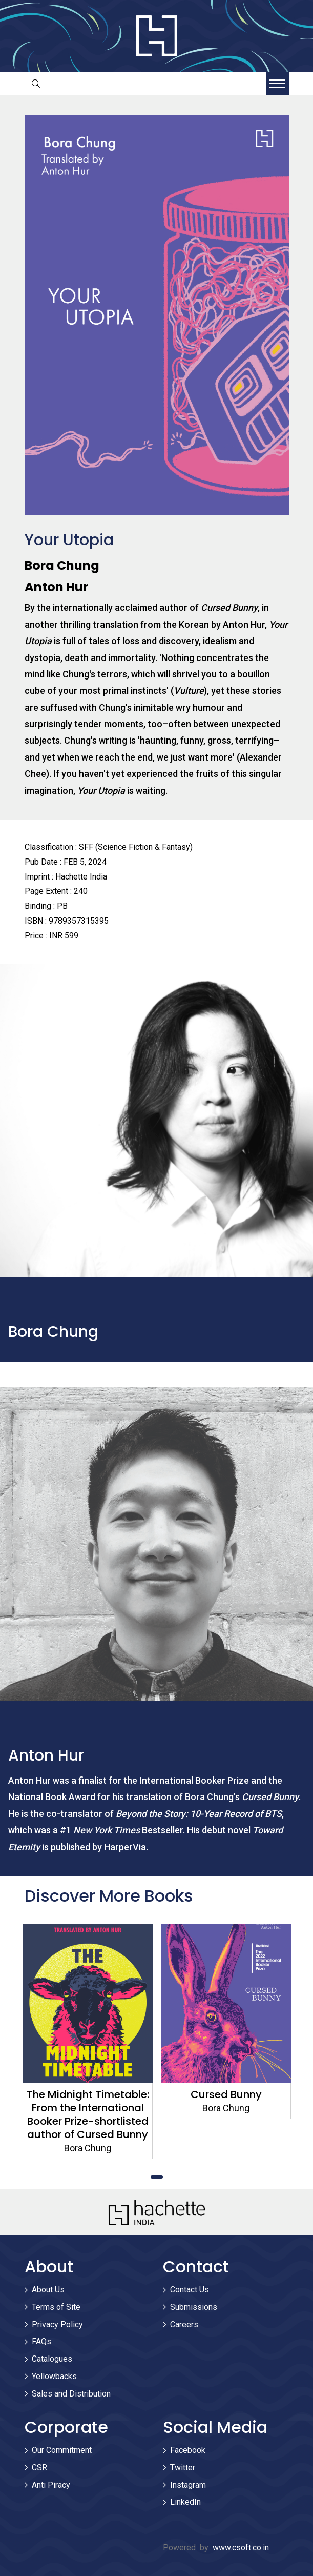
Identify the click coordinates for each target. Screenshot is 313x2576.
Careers (184, 2324)
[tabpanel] (87, 2041)
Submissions (193, 2307)
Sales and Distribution (71, 2394)
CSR (39, 2467)
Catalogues (52, 2359)
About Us (48, 2289)
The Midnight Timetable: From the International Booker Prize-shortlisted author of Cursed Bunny (87, 2114)
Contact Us (189, 2289)
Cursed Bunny (225, 2094)
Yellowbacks (54, 2376)
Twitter (182, 2467)
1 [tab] (157, 2177)
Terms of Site (56, 2307)
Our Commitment (62, 2450)
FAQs (41, 2341)
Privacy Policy (57, 2324)
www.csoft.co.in (241, 2547)
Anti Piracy (51, 2485)
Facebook (187, 2450)
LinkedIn (185, 2502)
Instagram (188, 2485)
